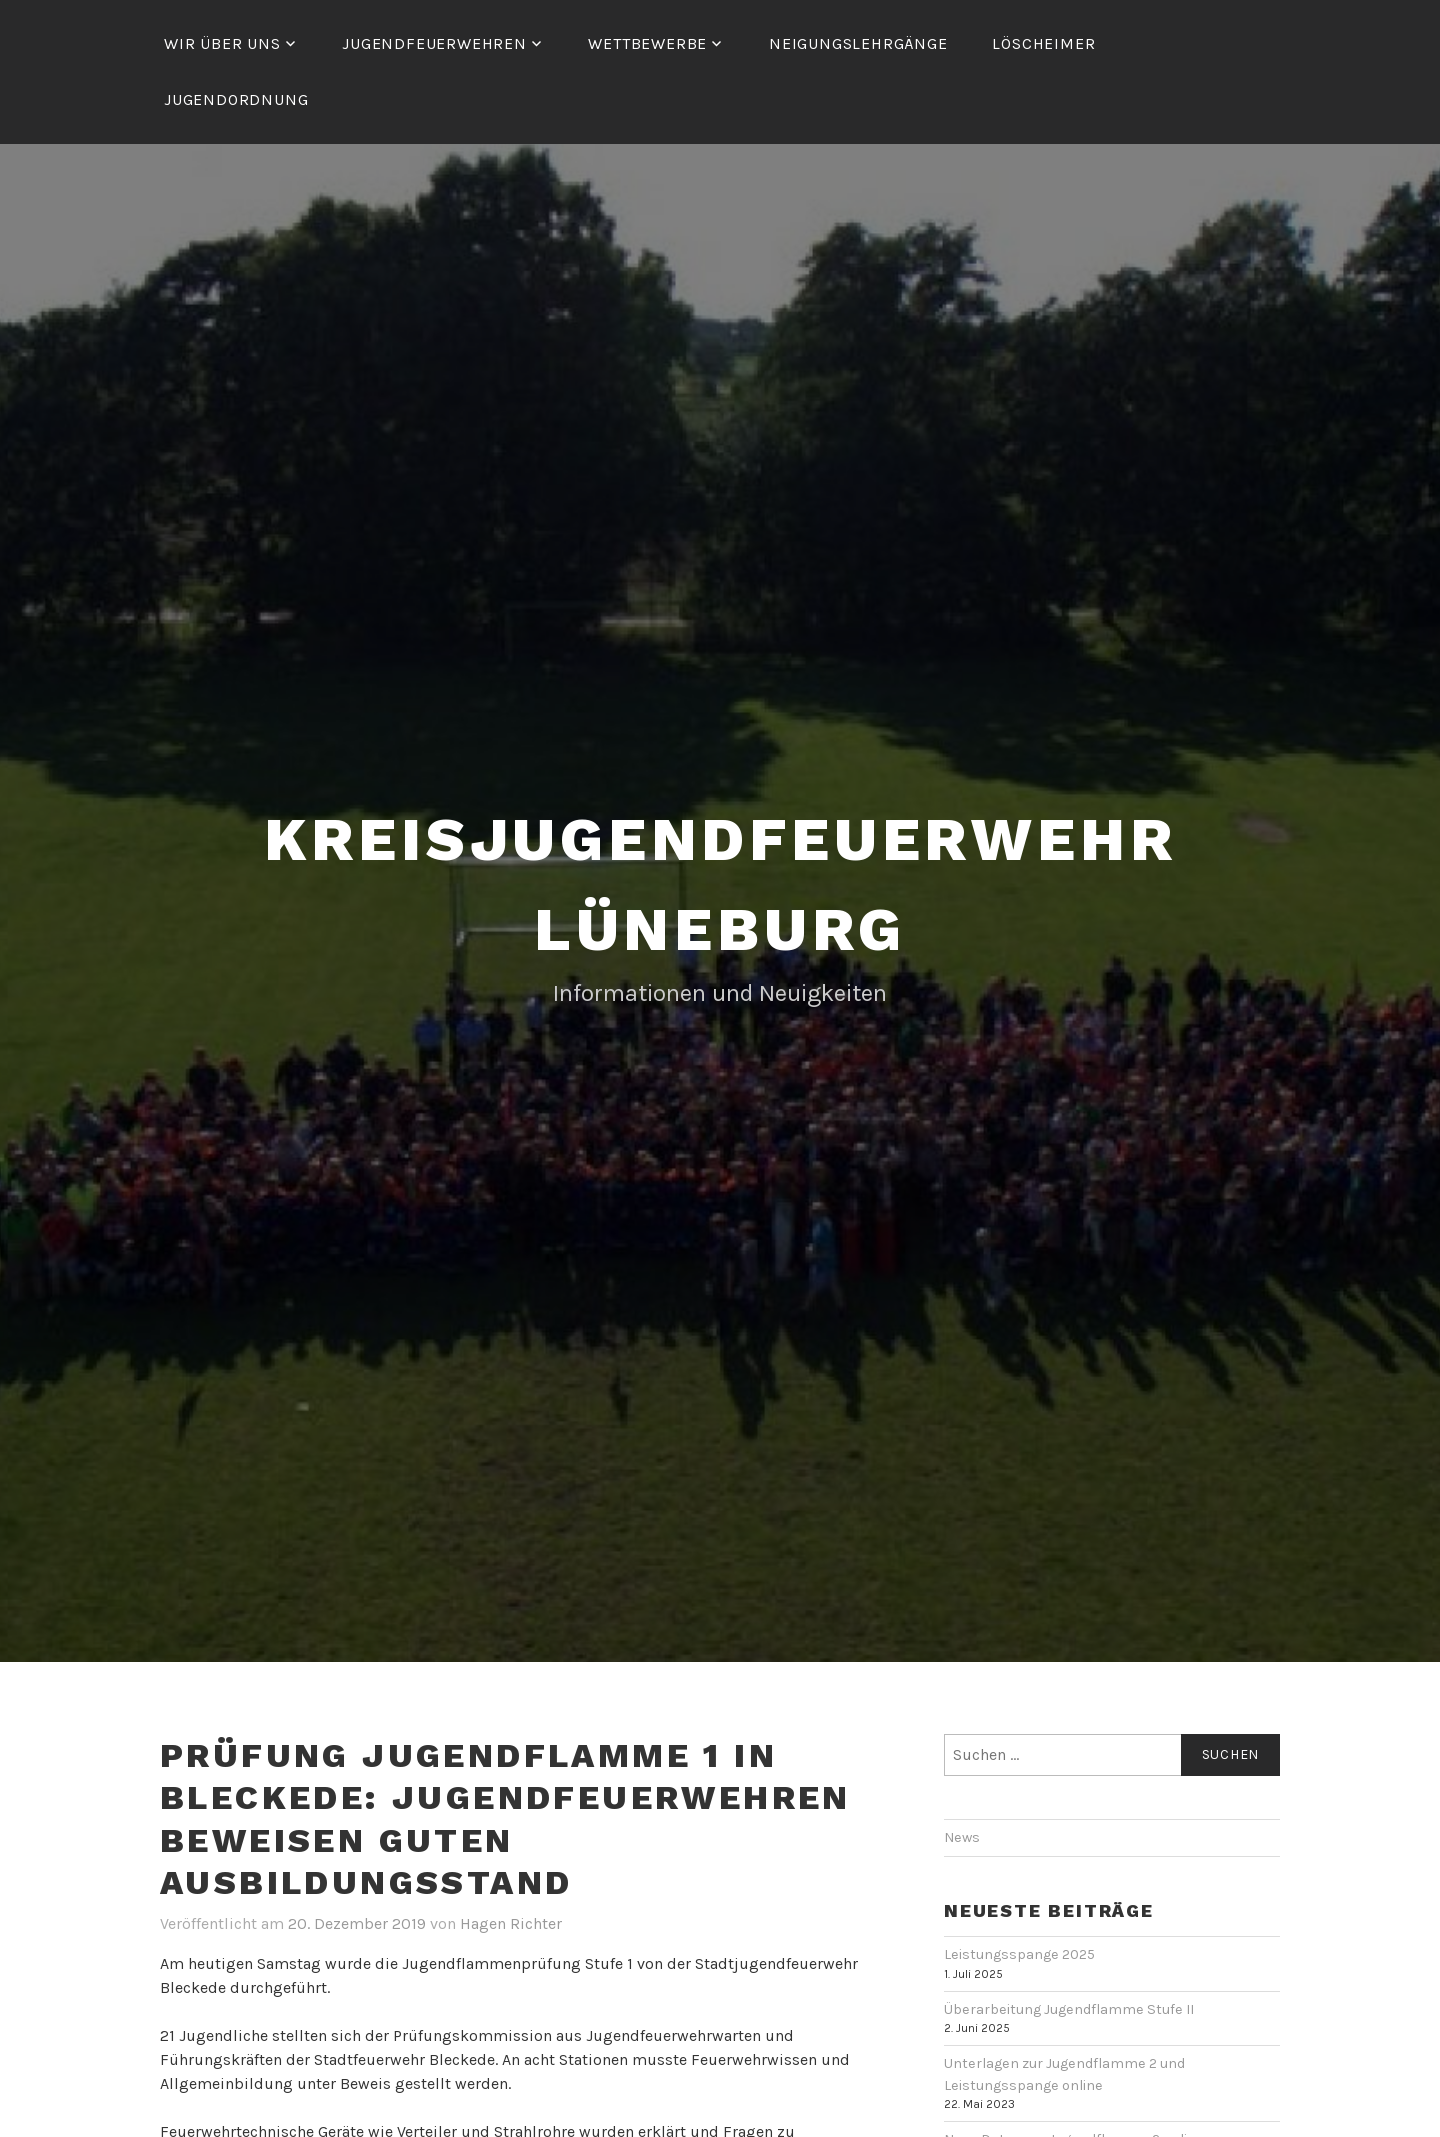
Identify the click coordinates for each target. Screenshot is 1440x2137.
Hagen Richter (511, 1923)
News (962, 1837)
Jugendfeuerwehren (434, 43)
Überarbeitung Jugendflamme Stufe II (1069, 2009)
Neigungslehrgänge (858, 43)
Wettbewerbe (647, 43)
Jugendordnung (236, 99)
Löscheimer (1043, 43)
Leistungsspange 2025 (1019, 1954)
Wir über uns (222, 43)
